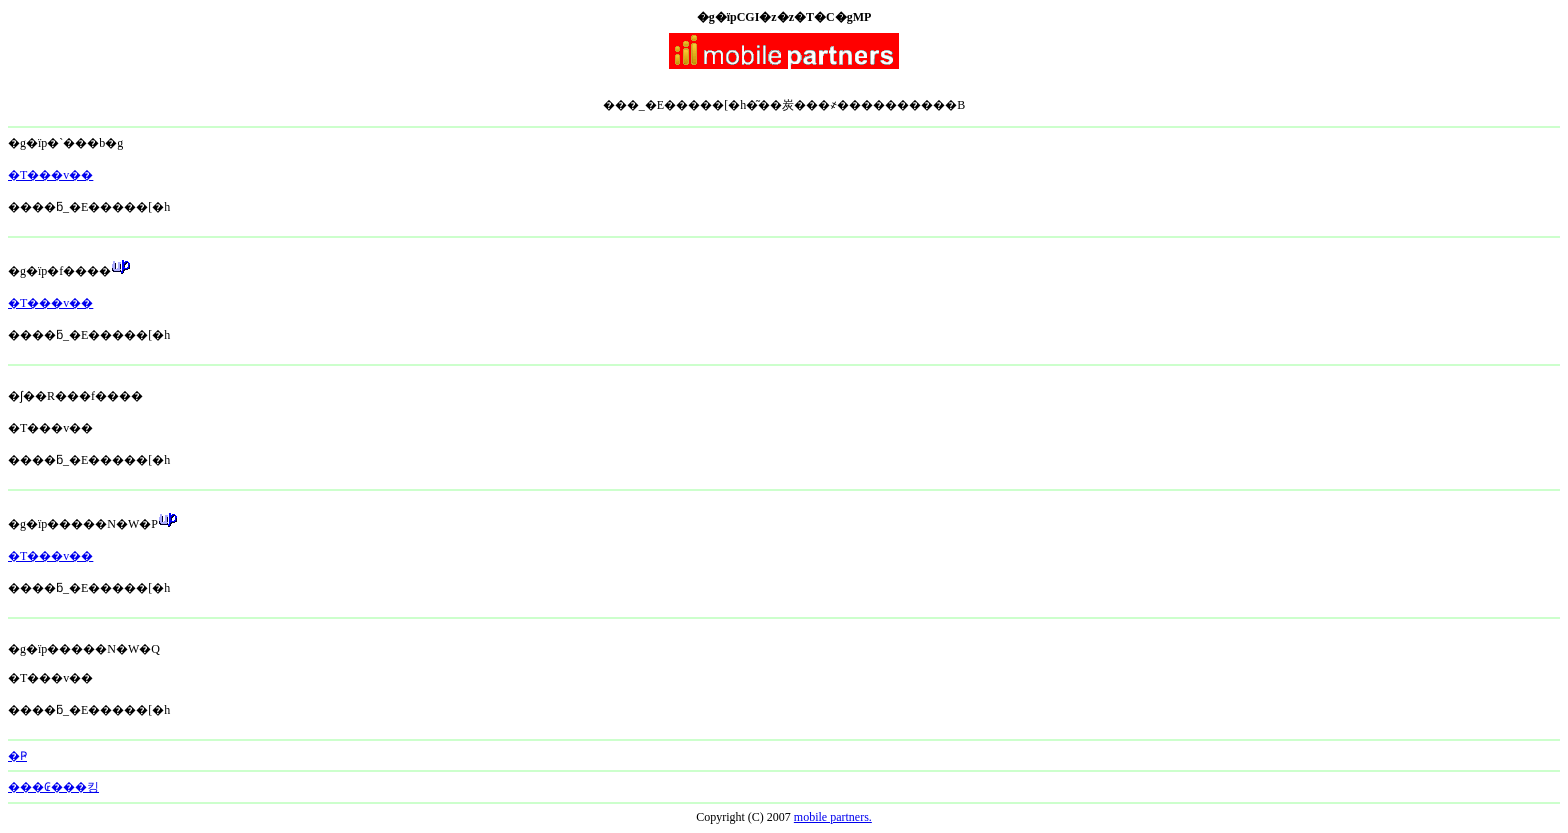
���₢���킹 (53, 787)
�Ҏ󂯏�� (17, 756)
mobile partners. (833, 817)
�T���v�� (50, 175)
